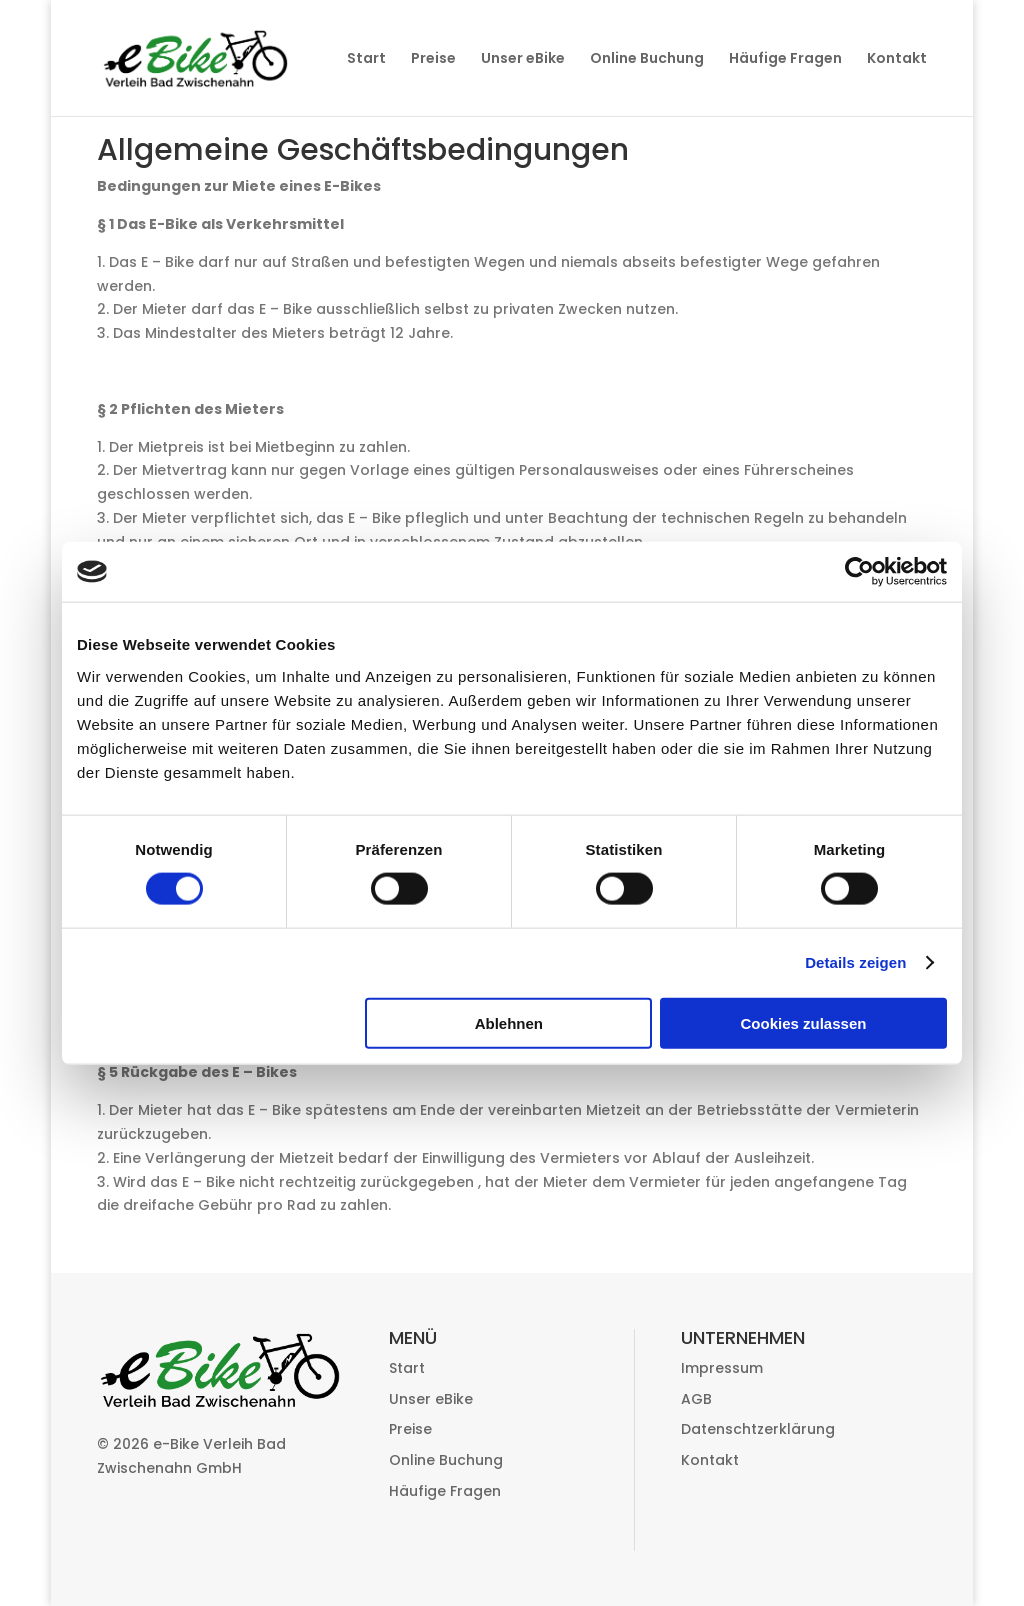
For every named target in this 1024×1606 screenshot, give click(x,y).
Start (366, 59)
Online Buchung (647, 59)
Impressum (722, 1368)
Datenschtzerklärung (758, 1429)
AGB (696, 1399)
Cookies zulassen (804, 1022)
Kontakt (897, 59)
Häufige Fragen (785, 59)
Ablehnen (509, 1022)
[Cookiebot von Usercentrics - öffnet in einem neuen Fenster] (859, 572)
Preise (433, 59)
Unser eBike (523, 59)
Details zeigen (855, 962)
